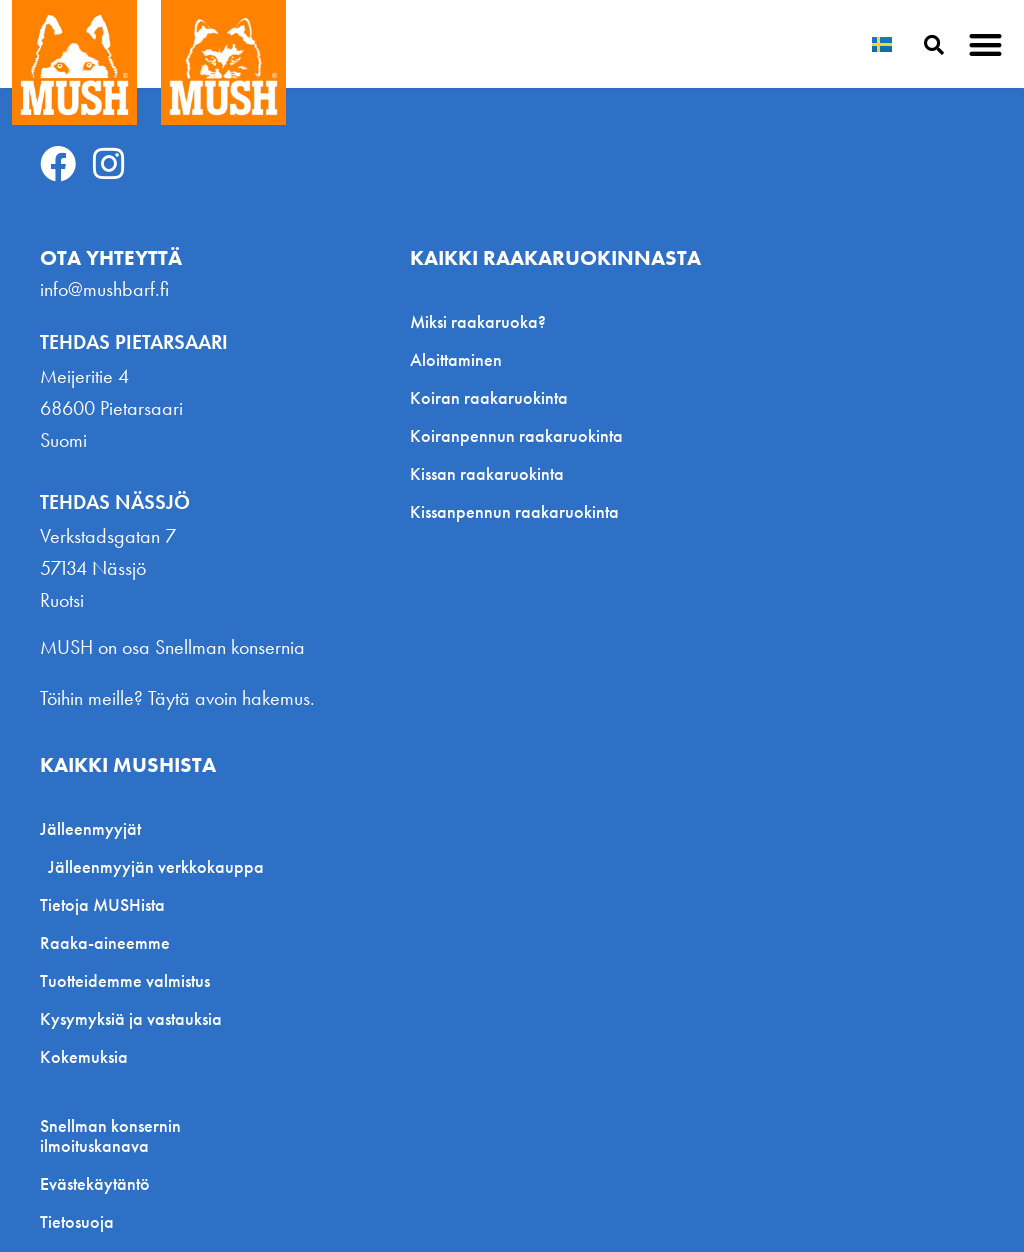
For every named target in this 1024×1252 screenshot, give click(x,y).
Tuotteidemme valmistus (125, 980)
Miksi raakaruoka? (478, 321)
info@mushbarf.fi (104, 289)
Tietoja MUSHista (102, 904)
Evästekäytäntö (95, 1184)
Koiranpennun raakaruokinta (516, 435)
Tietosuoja (77, 1222)
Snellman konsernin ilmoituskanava (110, 1136)
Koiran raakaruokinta (489, 397)
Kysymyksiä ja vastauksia (131, 1018)
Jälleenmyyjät (95, 828)
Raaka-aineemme (105, 942)
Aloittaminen (456, 359)
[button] (986, 44)
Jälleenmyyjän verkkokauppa (156, 866)
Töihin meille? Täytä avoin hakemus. (177, 698)
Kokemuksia (84, 1056)
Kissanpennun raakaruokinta (514, 511)
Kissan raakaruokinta (487, 473)
